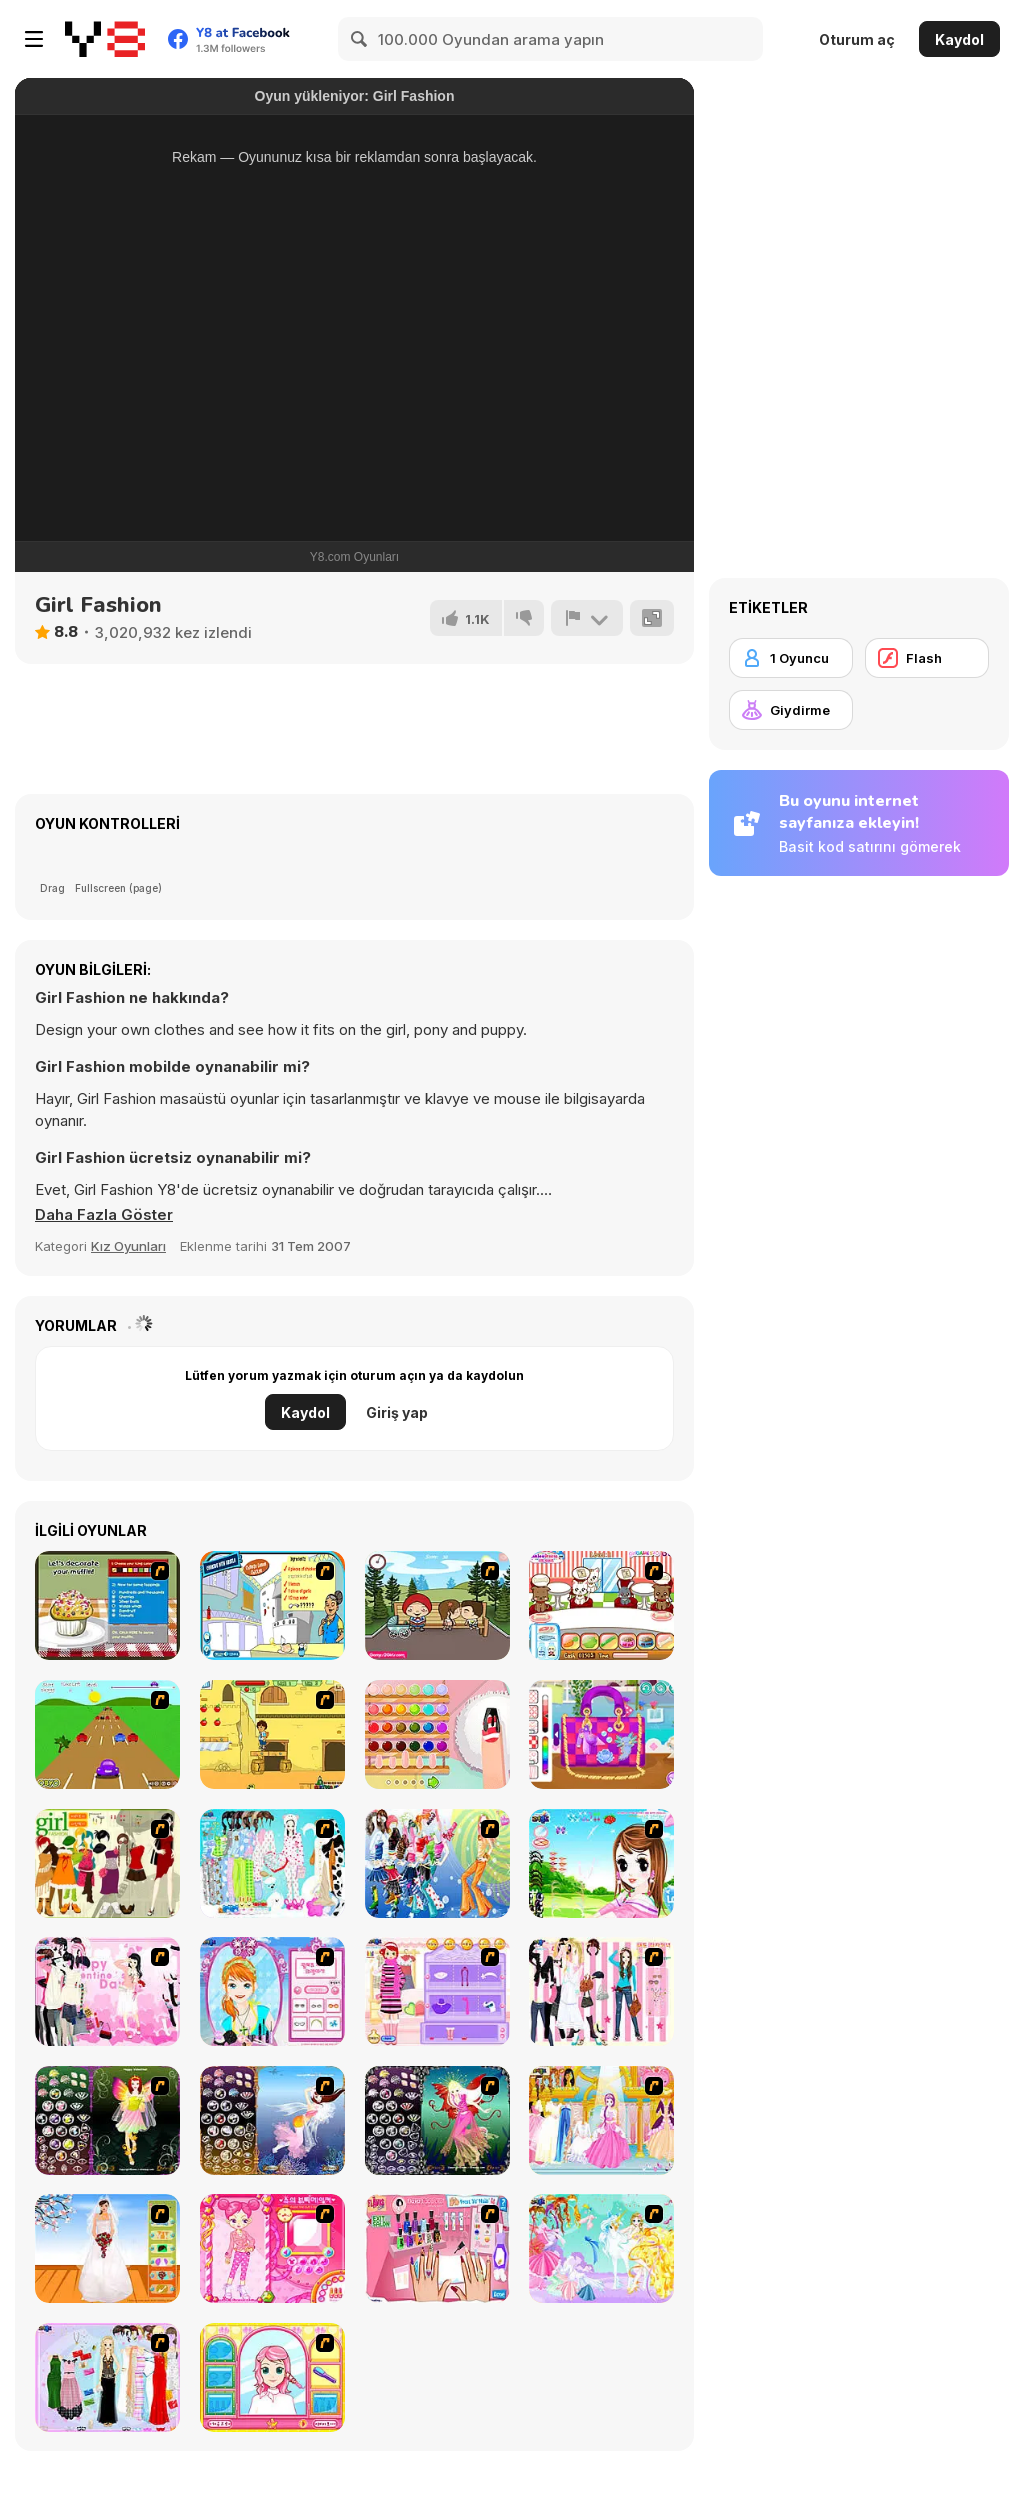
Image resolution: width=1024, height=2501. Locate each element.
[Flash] (927, 658)
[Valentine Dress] (107, 1991)
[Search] (360, 39)
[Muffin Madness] (107, 1605)
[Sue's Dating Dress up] (272, 2248)
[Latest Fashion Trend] (437, 1863)
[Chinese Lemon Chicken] (272, 1605)
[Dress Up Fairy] (601, 2248)
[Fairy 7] (272, 2120)
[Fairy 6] (437, 2120)
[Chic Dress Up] (601, 1991)
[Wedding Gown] (107, 2248)
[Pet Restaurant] (601, 1605)
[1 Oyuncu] (791, 658)
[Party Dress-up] (107, 2377)
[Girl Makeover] (437, 1991)
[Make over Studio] (272, 2377)
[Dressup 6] (601, 2120)
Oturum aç (857, 39)
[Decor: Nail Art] (437, 1734)
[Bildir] (587, 618)
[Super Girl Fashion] (107, 1863)
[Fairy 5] (107, 2120)
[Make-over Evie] (272, 1991)
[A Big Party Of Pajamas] (272, 1863)
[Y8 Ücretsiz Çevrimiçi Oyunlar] (105, 39)
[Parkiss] (437, 1605)
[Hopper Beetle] (107, 1734)
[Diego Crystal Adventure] (272, 1734)
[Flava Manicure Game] (437, 2248)
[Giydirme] (791, 710)
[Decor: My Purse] (601, 1734)
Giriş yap (397, 1412)
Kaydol (959, 39)
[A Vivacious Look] (601, 1863)
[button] (104, 1215)
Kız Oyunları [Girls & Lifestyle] (128, 1246)
